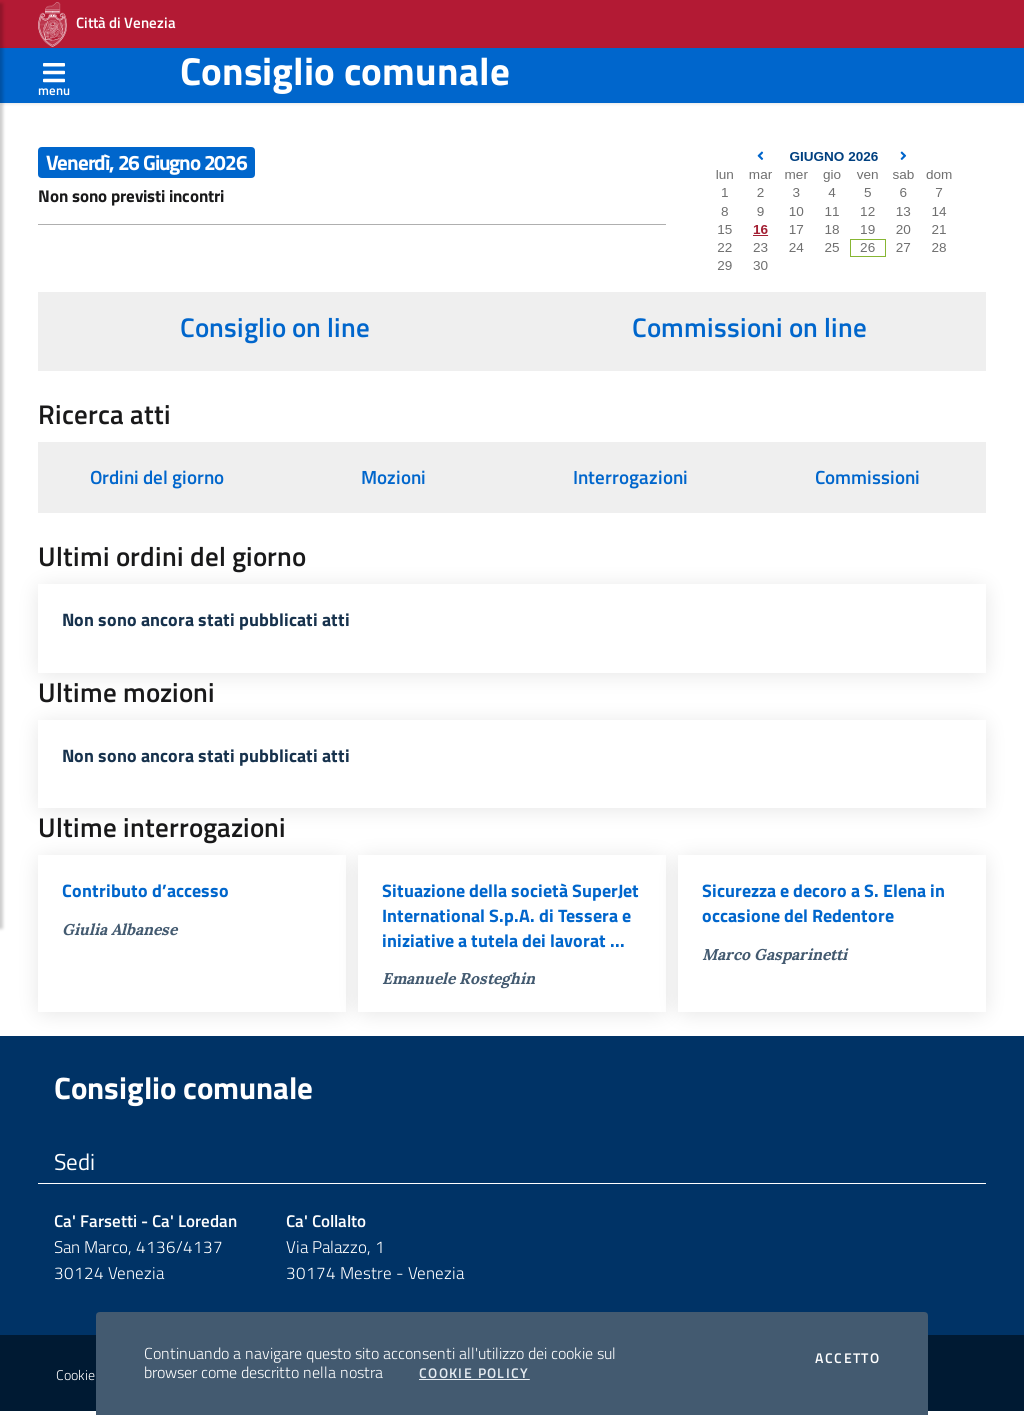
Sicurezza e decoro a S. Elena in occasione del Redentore (823, 906)
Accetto (847, 1358)
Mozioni (393, 477)
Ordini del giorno (157, 477)
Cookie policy (93, 1379)
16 (760, 229)
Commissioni (867, 477)
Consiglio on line (275, 327)
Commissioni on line (749, 327)
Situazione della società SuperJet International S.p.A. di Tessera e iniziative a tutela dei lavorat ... (510, 919)
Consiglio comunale (345, 70)
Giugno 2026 (833, 156)
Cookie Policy (474, 1373)
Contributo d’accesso (145, 893)
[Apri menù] (54, 75)
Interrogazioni (630, 477)
